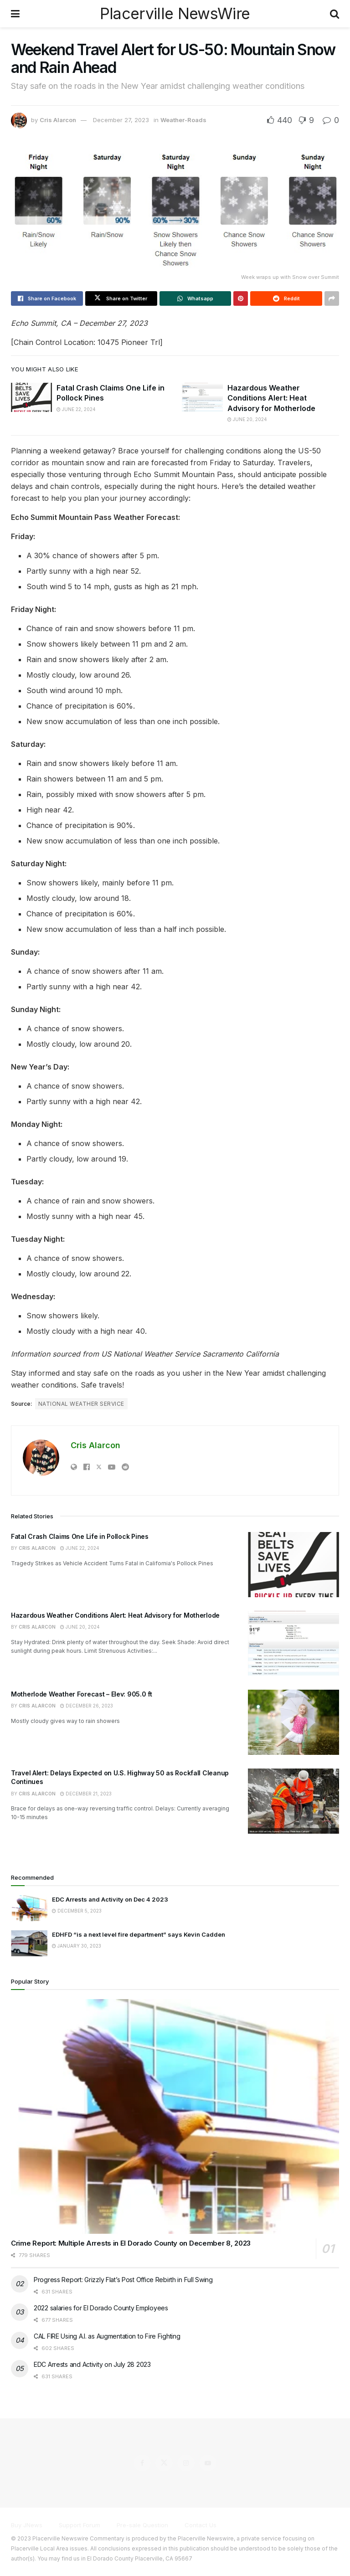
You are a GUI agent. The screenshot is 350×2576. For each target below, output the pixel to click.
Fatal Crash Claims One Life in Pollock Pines (80, 1536)
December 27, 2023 (121, 119)
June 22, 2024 (76, 409)
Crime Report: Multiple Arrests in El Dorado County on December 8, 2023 (131, 2243)
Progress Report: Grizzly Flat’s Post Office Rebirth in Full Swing (123, 2279)
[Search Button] (334, 13)
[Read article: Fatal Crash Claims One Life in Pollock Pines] (31, 397)
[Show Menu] (15, 13)
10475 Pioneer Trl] (130, 342)
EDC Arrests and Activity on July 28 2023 (92, 2364)
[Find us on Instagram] (186, 2463)
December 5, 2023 (77, 1910)
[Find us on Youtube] (207, 2463)
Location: (79, 342)
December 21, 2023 (86, 1793)
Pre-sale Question (142, 2525)
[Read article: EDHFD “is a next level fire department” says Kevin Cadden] (29, 1943)
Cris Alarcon (58, 119)
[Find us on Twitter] (164, 2463)
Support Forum (79, 2525)
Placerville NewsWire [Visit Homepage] (175, 13)
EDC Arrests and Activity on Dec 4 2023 (110, 1899)
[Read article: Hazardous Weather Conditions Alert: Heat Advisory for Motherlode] (202, 397)
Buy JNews (26, 2525)
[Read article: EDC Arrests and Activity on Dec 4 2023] (29, 1908)
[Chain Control (36, 342)
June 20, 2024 (247, 419)
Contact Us (200, 2525)
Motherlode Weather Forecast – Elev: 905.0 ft (81, 1694)
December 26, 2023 (86, 1705)
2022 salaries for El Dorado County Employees (101, 2308)
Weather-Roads (183, 119)
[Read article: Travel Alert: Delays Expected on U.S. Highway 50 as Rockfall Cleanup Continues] (293, 1801)
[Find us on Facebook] (142, 2463)
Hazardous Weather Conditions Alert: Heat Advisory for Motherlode (271, 398)
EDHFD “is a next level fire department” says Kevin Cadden (138, 1934)
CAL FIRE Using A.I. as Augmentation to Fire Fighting (107, 2336)
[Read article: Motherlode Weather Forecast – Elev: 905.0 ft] (293, 1722)
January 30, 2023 (76, 1946)
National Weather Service (81, 1403)
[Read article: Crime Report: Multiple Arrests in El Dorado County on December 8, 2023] (175, 2116)
